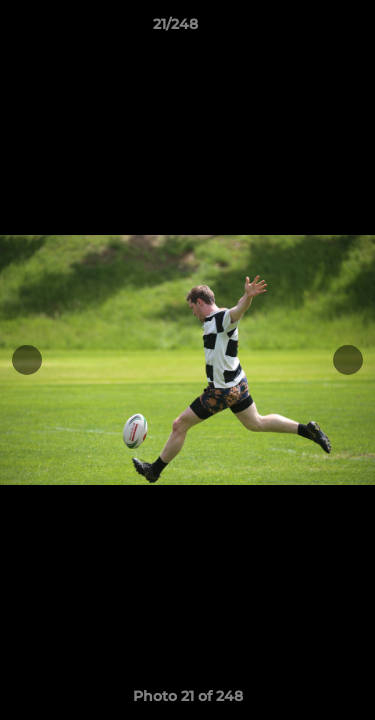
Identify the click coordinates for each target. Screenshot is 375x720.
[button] (303, 29)
